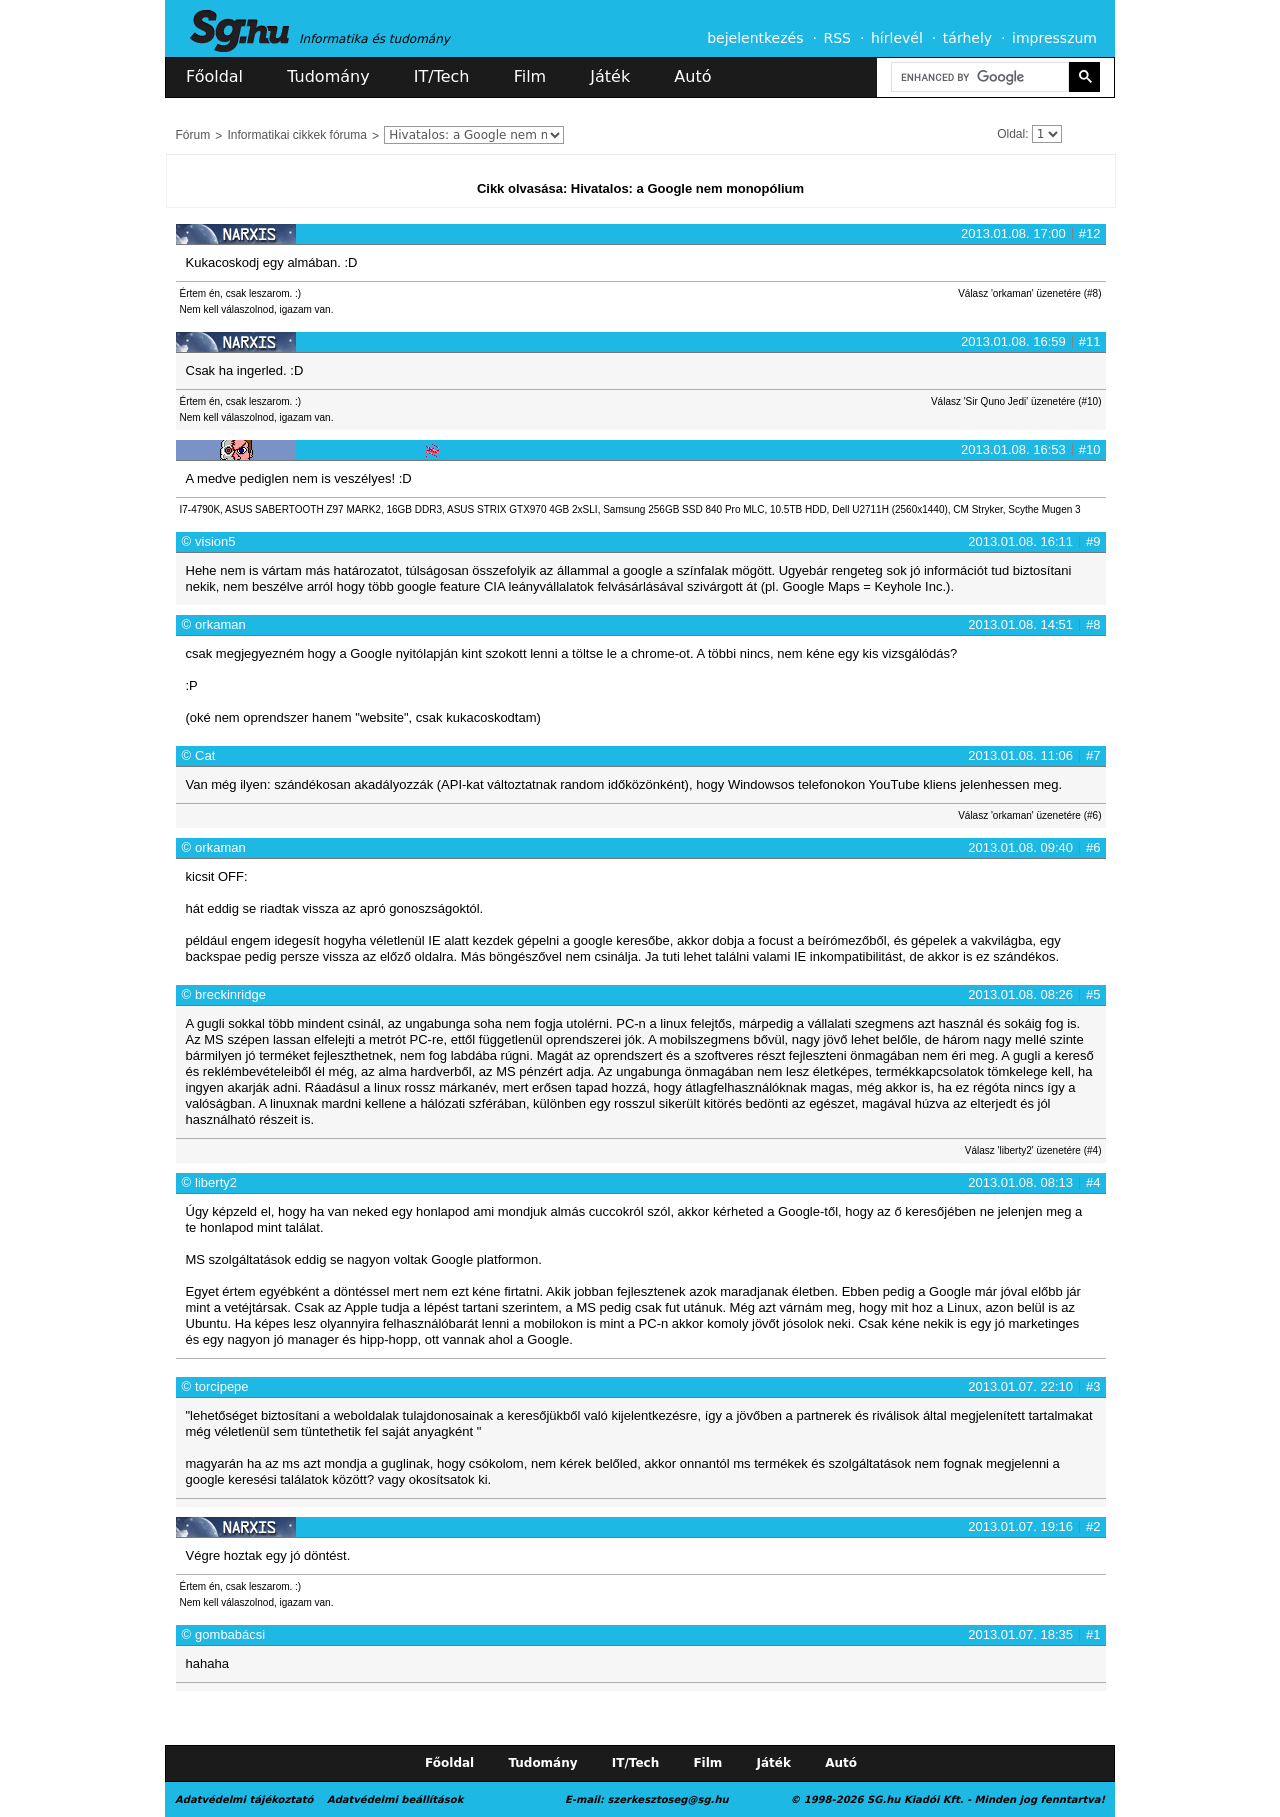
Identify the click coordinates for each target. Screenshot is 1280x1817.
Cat (205, 755)
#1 (1093, 1634)
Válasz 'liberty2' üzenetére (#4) (1033, 1150)
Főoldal (214, 76)
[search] (978, 77)
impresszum (1054, 38)
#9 (1093, 541)
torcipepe (221, 1386)
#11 (1090, 341)
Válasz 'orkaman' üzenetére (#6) (1029, 815)
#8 (1093, 624)
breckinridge (230, 994)
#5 (1093, 994)
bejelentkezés (755, 38)
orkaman (220, 624)
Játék (610, 76)
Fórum (193, 135)
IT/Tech (442, 76)
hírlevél (897, 38)
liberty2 (216, 1182)
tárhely (967, 38)
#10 (1090, 449)
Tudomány (328, 76)
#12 (1090, 233)
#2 (1093, 1526)
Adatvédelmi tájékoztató (244, 1799)
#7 (1093, 755)
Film (530, 76)
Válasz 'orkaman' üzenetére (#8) (1029, 293)
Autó (692, 76)
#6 (1093, 847)
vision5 (215, 541)
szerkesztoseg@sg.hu (668, 1799)
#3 (1093, 1386)
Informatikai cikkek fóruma (297, 135)
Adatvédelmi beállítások (395, 1799)
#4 (1093, 1182)
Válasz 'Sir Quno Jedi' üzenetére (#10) (1016, 401)
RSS (837, 38)
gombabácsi (230, 1634)
